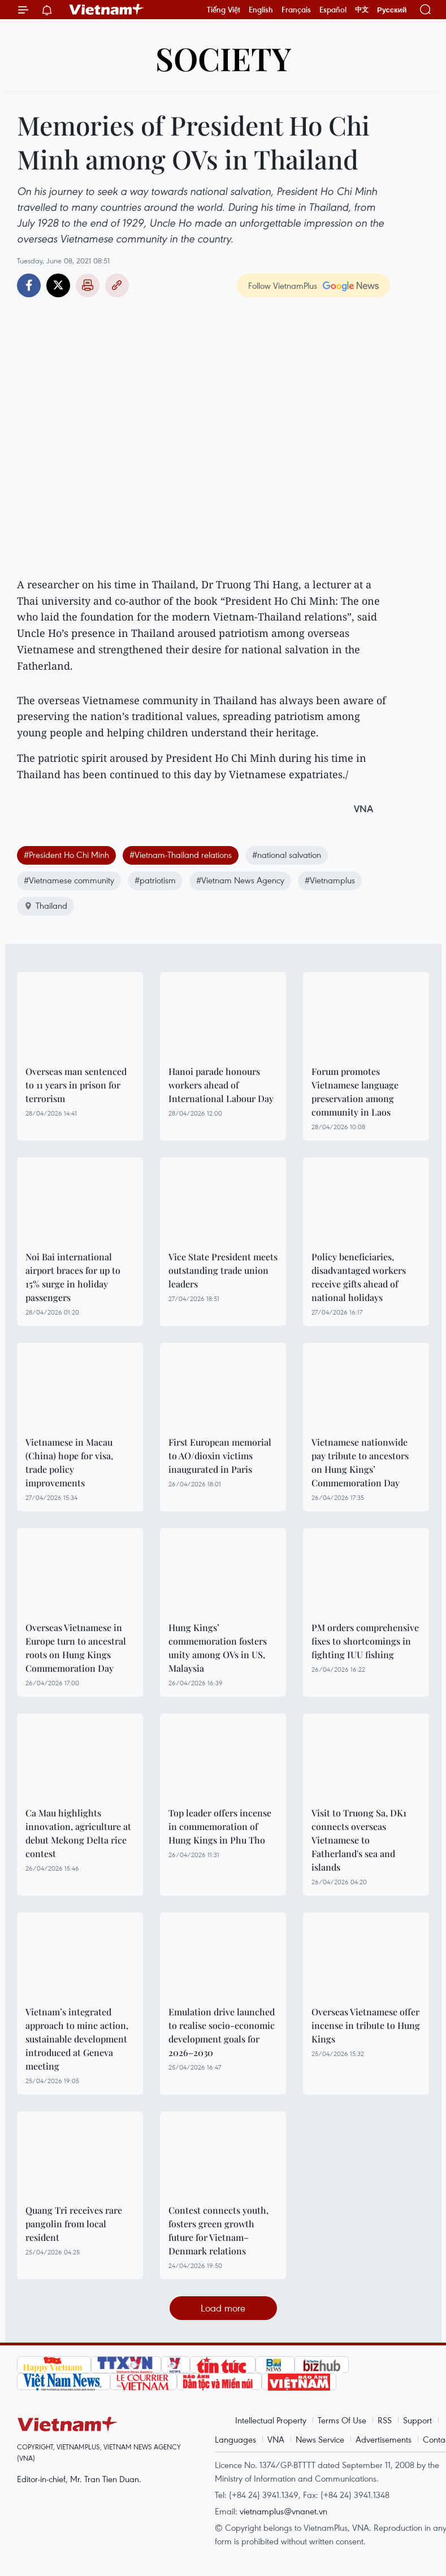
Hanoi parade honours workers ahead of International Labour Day (221, 1084)
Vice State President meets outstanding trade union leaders (223, 1270)
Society (223, 58)
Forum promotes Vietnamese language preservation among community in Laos (355, 1091)
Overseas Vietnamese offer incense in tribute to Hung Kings (365, 2025)
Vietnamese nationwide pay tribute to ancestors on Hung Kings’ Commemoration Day (360, 1462)
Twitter (58, 285)
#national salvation (286, 854)
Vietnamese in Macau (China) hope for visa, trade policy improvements (69, 1462)
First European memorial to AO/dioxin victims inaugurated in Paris (219, 1455)
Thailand (45, 905)
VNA (275, 2439)
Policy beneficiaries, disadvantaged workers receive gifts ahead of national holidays (358, 1277)
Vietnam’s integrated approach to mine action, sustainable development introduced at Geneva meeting (76, 2039)
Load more (223, 2307)
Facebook (29, 285)
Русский (392, 10)
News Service (320, 2439)
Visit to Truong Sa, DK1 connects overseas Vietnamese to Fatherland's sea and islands (358, 1840)
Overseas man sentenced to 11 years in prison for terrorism (76, 1084)
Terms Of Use (342, 2420)
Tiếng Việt (223, 10)
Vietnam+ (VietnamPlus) (106, 9)
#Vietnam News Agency (240, 880)
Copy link (117, 285)
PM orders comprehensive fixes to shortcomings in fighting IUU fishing (365, 1640)
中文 (362, 10)
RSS (385, 2420)
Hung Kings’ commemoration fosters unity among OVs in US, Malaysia (217, 1647)
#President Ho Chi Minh (66, 854)
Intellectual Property (270, 2420)
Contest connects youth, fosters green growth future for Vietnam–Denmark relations (218, 2230)
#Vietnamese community (69, 880)
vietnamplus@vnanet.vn (283, 2511)
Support (417, 2420)
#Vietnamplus (330, 880)
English (261, 10)
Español (333, 10)
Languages (235, 2439)
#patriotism (155, 880)
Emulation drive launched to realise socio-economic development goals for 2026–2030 (221, 2032)
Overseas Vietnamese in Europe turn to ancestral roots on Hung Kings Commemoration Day (75, 1647)
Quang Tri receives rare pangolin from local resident (73, 2223)
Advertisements (384, 2439)
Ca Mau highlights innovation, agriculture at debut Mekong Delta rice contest (78, 1833)
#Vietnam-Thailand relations (180, 854)
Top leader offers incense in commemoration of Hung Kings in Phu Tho (219, 1826)
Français (296, 10)
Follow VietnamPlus (282, 285)
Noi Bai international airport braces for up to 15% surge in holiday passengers (72, 1277)
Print (87, 285)
